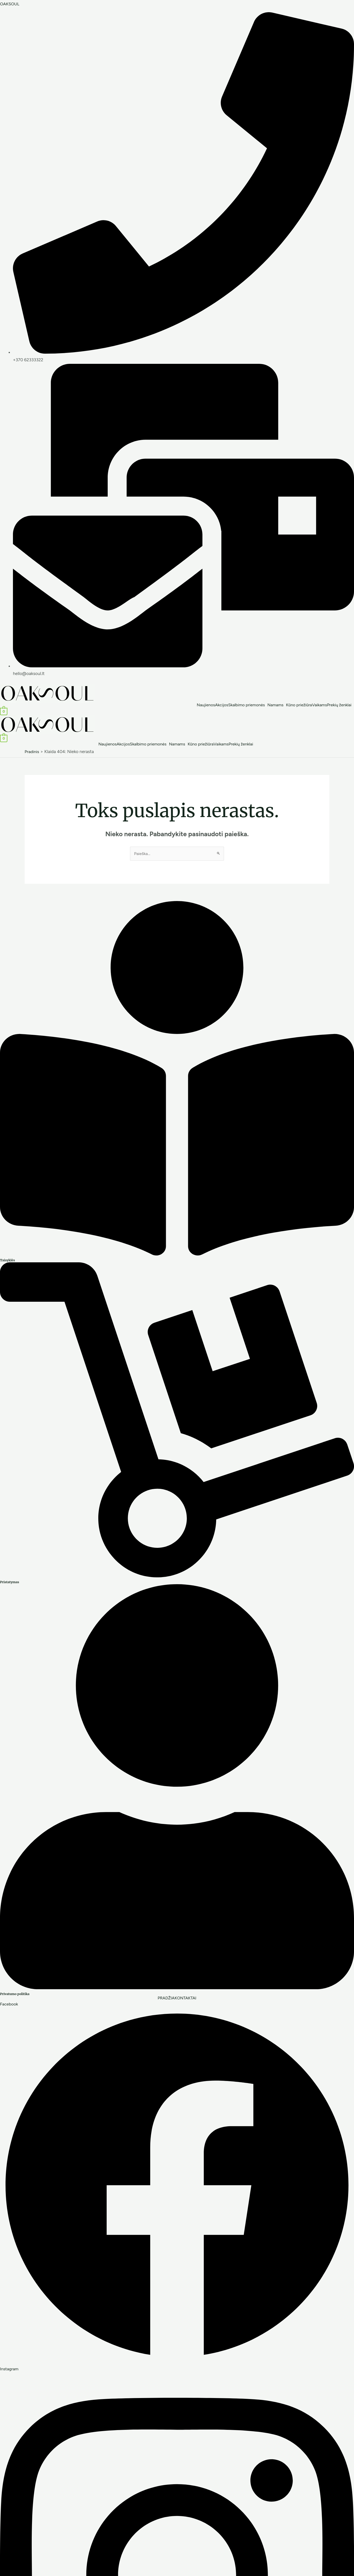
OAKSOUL (10, 3)
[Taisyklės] (177, 1254)
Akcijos (221, 705)
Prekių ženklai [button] (339, 705)
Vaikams (319, 705)
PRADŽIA (166, 1999)
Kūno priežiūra (299, 705)
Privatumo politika (16, 1994)
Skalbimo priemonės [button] (246, 705)
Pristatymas (10, 1582)
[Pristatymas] (177, 1576)
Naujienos (206, 705)
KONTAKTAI (185, 1999)
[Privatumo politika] (177, 1988)
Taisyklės (8, 1260)
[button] (247, 705)
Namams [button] (275, 705)
